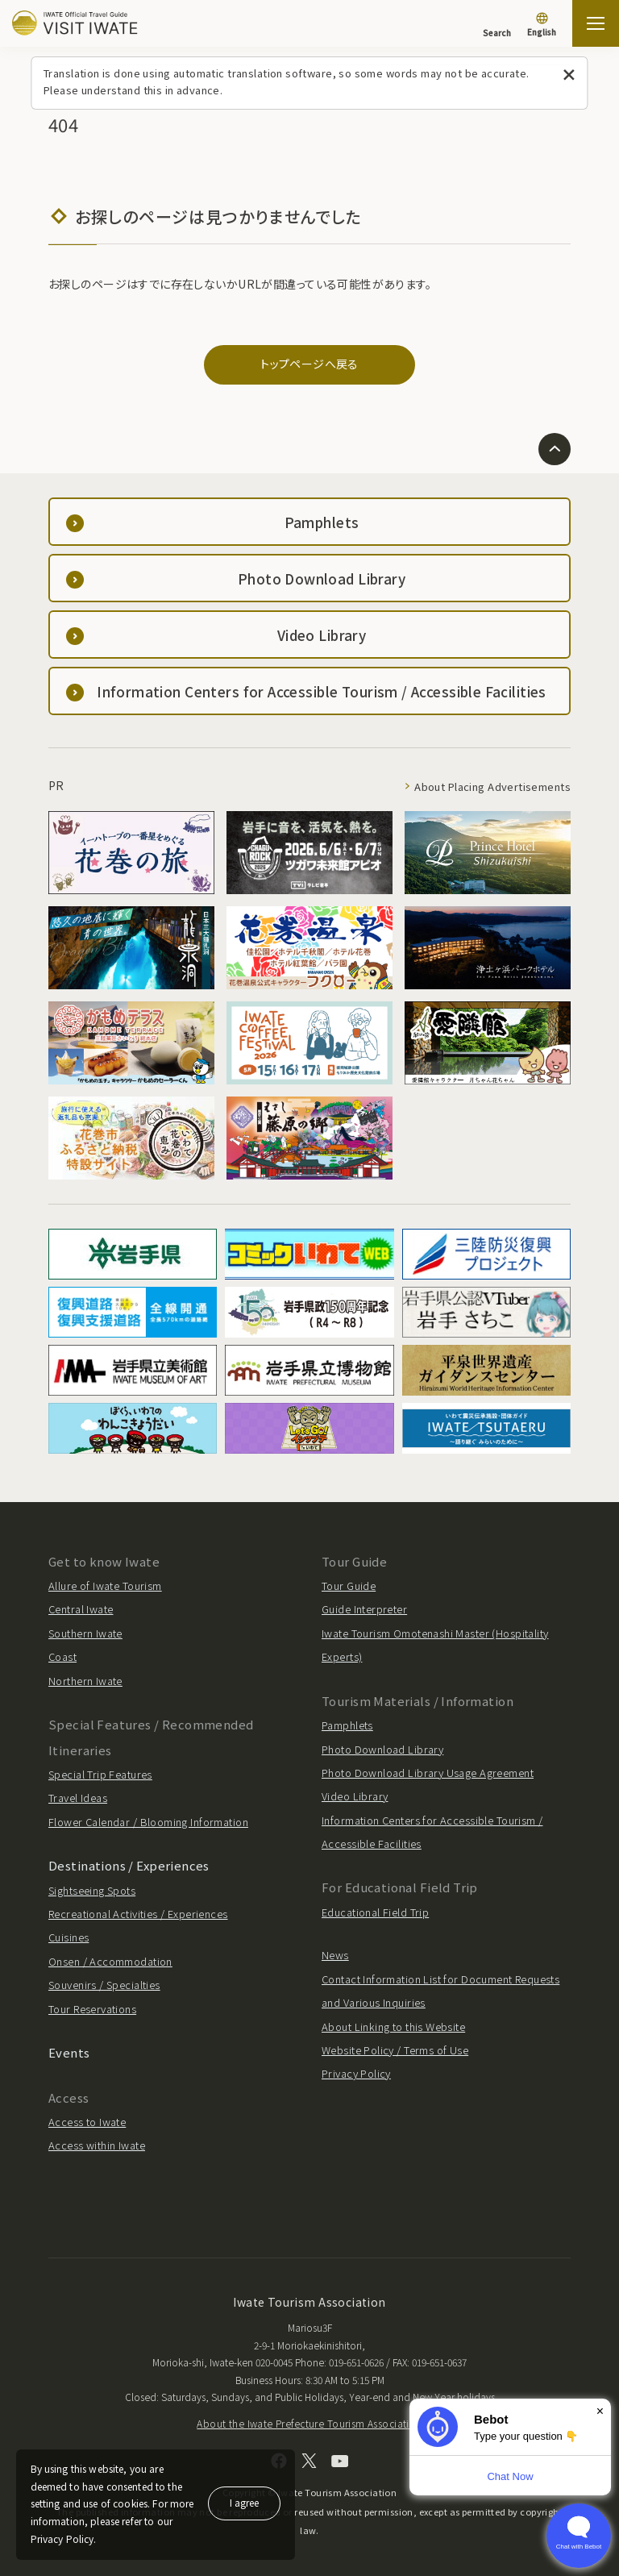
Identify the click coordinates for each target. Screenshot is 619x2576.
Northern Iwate (85, 1680)
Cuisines (68, 1937)
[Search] (497, 25)
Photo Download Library (382, 1749)
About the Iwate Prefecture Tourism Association (309, 2423)
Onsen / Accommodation (110, 1961)
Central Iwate (80, 1609)
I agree (244, 2502)
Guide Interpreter (364, 1609)
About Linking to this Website (393, 2026)
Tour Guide (349, 1585)
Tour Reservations (92, 2008)
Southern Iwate (85, 1633)
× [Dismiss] (600, 2411)
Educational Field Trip (375, 1912)
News (335, 1954)
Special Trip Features (100, 1774)
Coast (62, 1656)
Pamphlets (347, 1725)
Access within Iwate (96, 2145)
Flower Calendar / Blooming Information (148, 1821)
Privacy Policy (356, 2073)
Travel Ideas (77, 1797)
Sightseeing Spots (91, 1890)
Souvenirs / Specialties (104, 1984)
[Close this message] (569, 75)
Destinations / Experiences (129, 1865)
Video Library (355, 1796)
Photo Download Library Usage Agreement (428, 1772)
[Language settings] (541, 26)
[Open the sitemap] (595, 23)
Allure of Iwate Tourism (105, 1585)
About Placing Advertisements (492, 786)
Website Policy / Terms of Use (395, 2050)
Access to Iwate (87, 2121)
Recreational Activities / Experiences (138, 1913)
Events (69, 2052)
